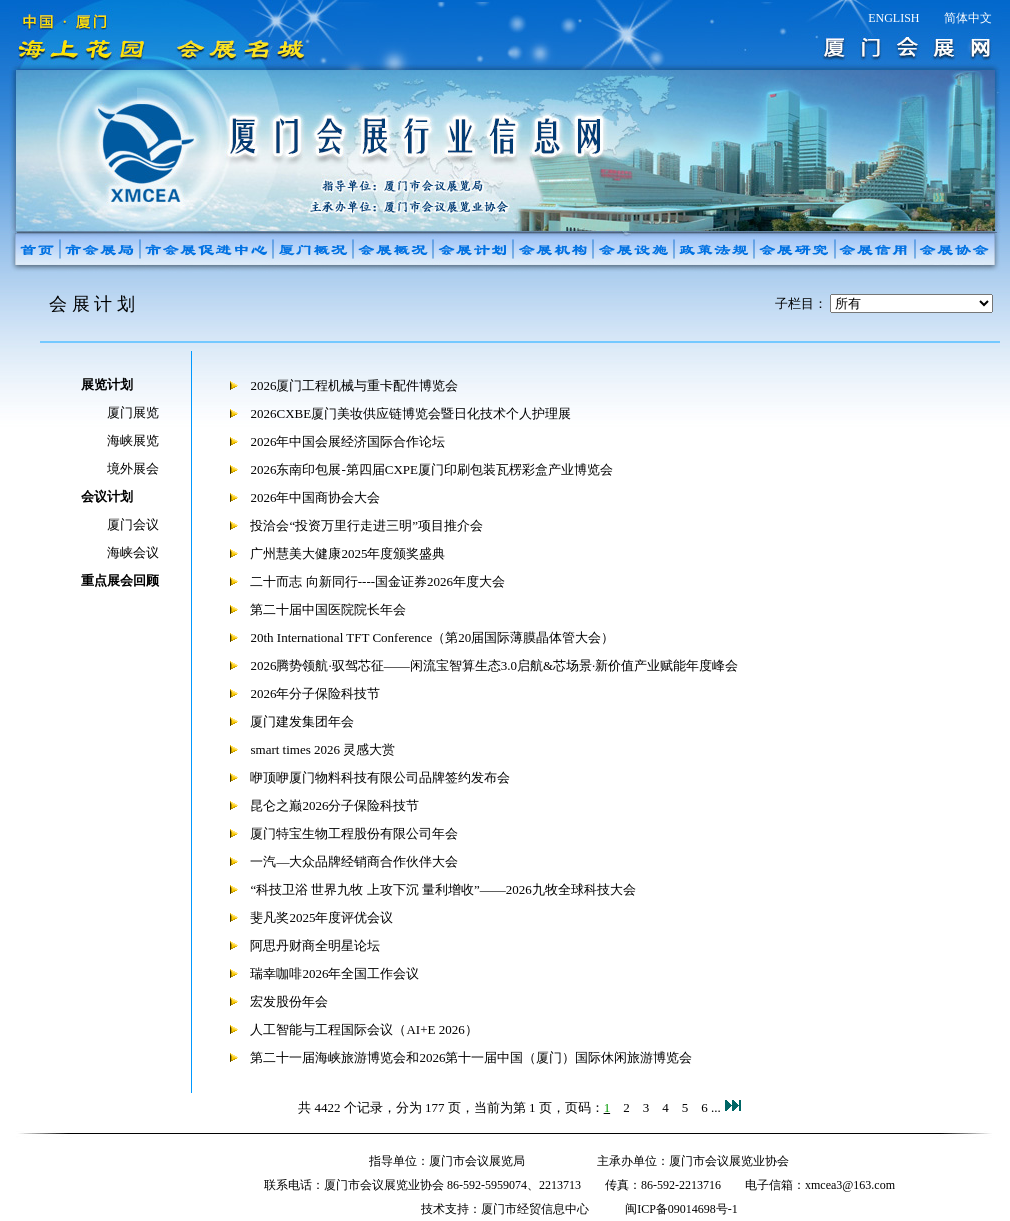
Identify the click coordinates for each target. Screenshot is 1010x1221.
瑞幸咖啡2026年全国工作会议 (334, 973)
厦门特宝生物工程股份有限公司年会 (354, 833)
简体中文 (968, 18)
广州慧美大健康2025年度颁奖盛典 (347, 553)
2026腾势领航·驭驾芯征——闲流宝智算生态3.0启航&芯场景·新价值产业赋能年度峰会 (494, 665)
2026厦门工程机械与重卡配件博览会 (354, 385)
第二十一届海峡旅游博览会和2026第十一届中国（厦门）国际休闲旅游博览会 (471, 1057)
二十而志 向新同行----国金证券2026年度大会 (377, 581)
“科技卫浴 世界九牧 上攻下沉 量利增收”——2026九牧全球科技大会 (442, 889)
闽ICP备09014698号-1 (681, 1209)
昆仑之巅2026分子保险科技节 (334, 805)
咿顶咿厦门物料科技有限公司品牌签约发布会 (380, 777)
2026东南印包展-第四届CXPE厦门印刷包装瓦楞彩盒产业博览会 (431, 469)
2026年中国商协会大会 (315, 497)
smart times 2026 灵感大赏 (322, 749)
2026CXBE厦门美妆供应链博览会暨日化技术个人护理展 (410, 413)
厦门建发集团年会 (302, 721)
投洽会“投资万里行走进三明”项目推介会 (366, 525)
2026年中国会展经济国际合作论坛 (347, 441)
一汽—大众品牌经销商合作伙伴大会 (354, 861)
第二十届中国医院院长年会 (328, 609)
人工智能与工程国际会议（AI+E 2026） (363, 1029)
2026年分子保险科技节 (315, 693)
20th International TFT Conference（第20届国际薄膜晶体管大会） (432, 637)
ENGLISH (893, 18)
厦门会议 (133, 524)
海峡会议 (133, 552)
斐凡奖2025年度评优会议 (321, 917)
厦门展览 (133, 412)
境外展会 (133, 468)
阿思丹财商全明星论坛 (315, 945)
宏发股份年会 (289, 1001)
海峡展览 (133, 440)
